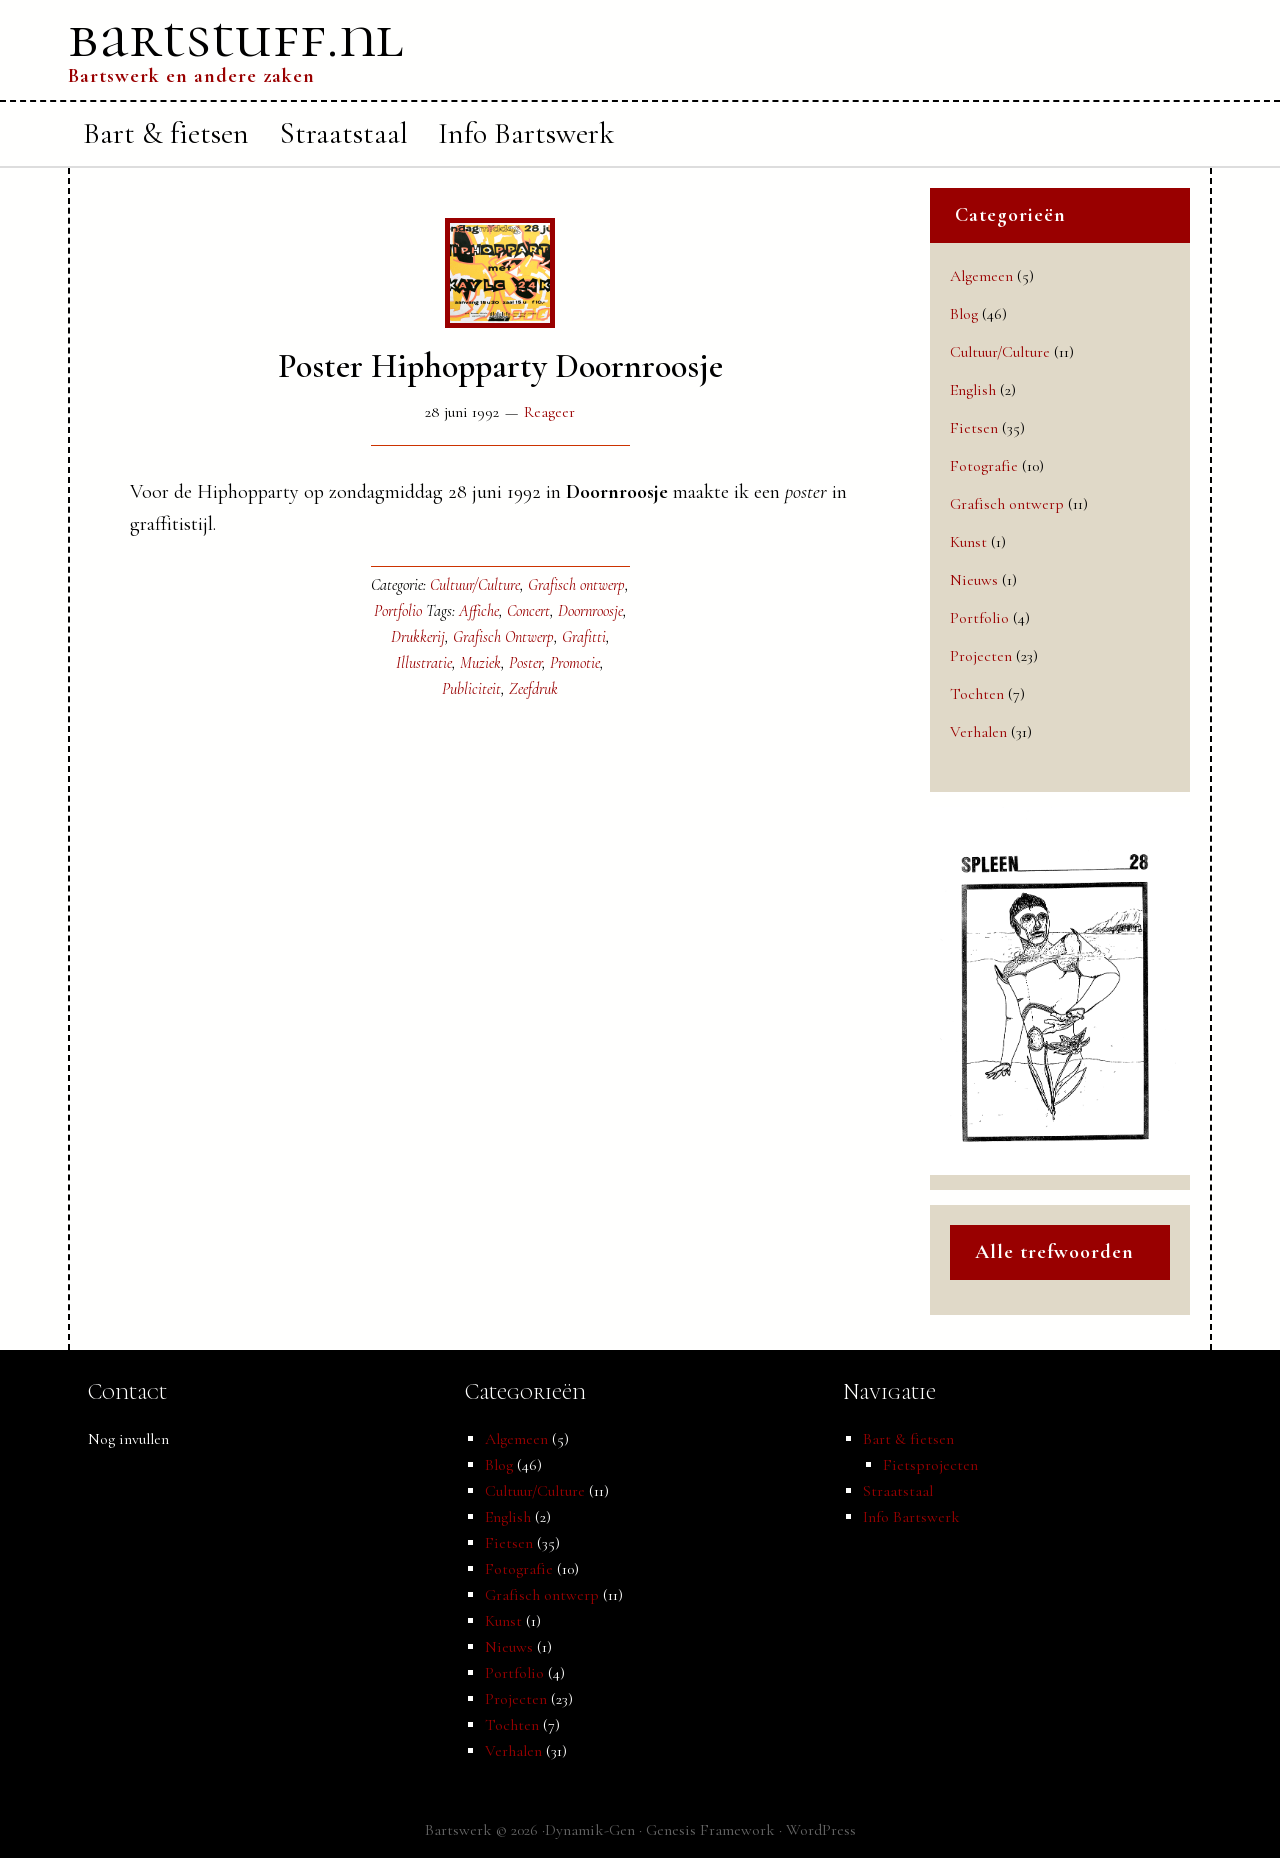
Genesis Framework (710, 1830)
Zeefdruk (533, 689)
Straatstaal (898, 1491)
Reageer (549, 412)
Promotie (575, 663)
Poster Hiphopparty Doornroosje (500, 366)
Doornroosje (590, 611)
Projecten (981, 656)
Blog (964, 314)
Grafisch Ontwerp (503, 637)
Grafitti (584, 637)
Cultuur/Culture (475, 585)
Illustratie (424, 663)
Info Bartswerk (911, 1517)
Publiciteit (471, 689)
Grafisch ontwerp (576, 585)
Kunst (968, 542)
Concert (528, 611)
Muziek (480, 663)
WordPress (821, 1830)
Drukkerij (418, 637)
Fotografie (984, 466)
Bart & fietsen (908, 1439)
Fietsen (974, 428)
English (973, 390)
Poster (525, 663)
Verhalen (978, 732)
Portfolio (398, 611)
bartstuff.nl (236, 37)
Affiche (479, 611)
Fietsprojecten (930, 1465)
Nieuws (974, 580)
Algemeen (981, 276)
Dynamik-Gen (590, 1830)
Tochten (977, 694)
